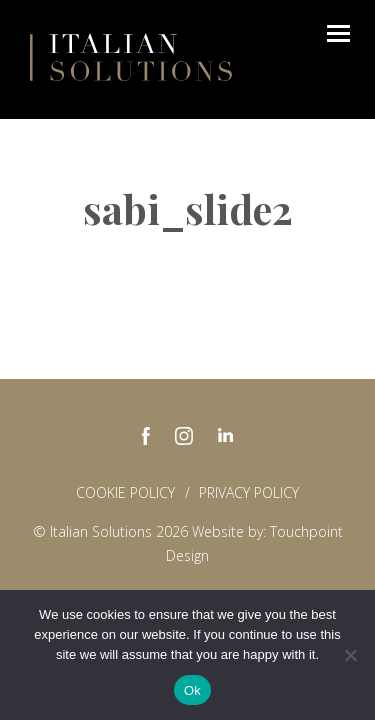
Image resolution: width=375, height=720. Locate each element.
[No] (350, 655)
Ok (192, 690)
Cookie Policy (125, 492)
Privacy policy (249, 492)
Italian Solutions (131, 57)
